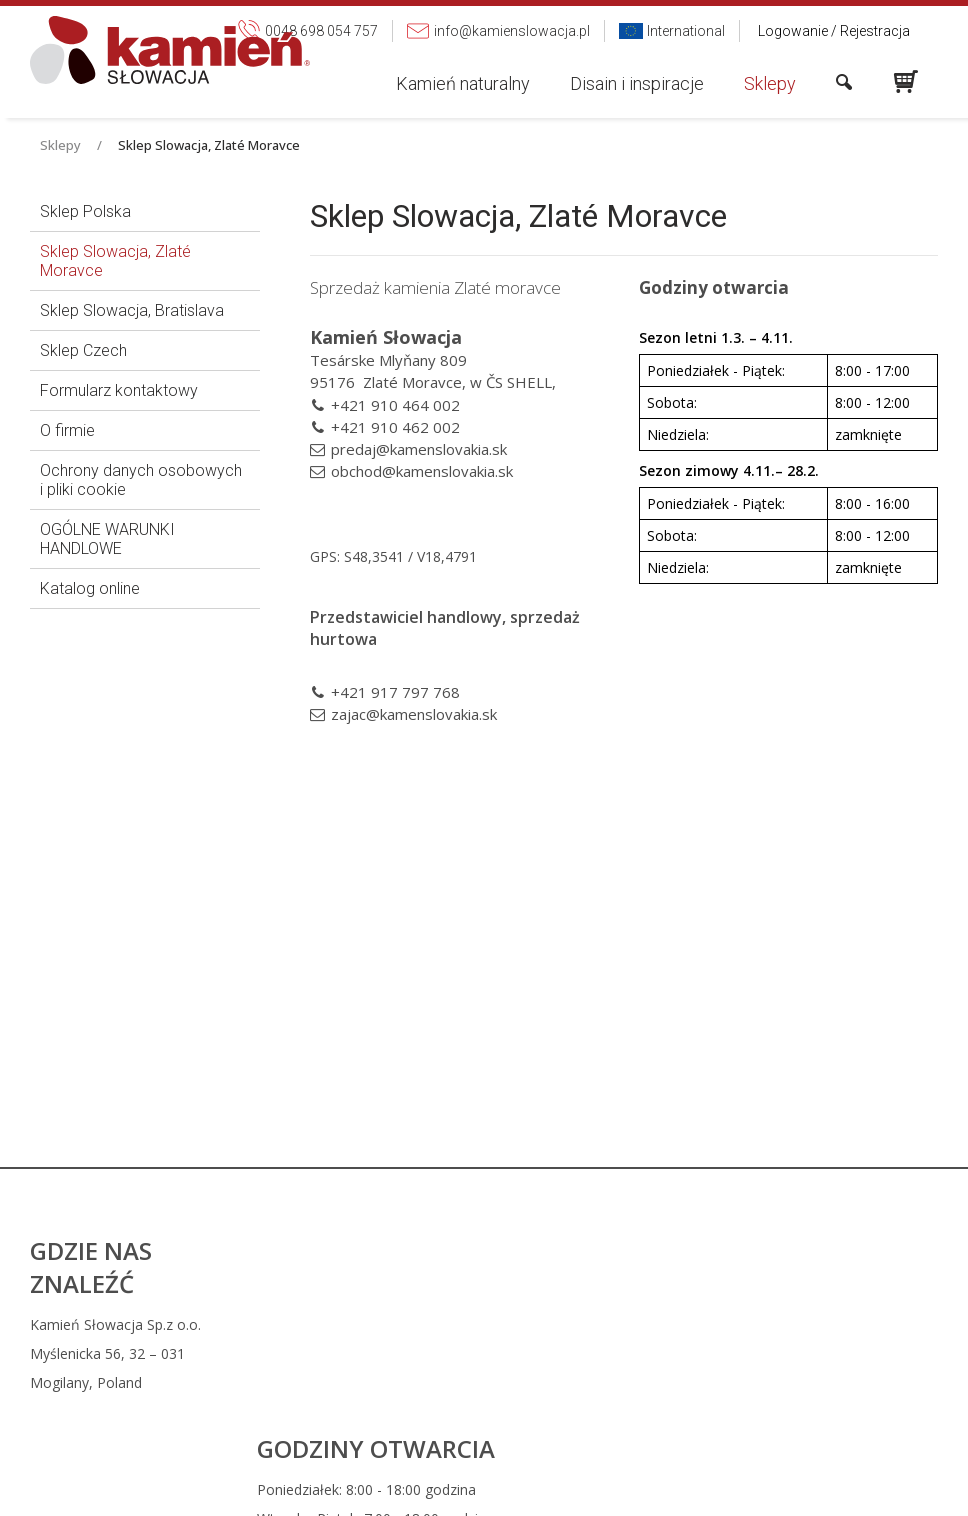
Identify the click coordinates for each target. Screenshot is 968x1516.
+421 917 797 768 (395, 692)
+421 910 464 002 (395, 405)
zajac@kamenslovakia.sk (414, 714)
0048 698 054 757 (614, 1324)
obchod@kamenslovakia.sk (422, 471)
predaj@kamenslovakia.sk (419, 449)
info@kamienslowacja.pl (624, 1353)
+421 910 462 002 (395, 427)
